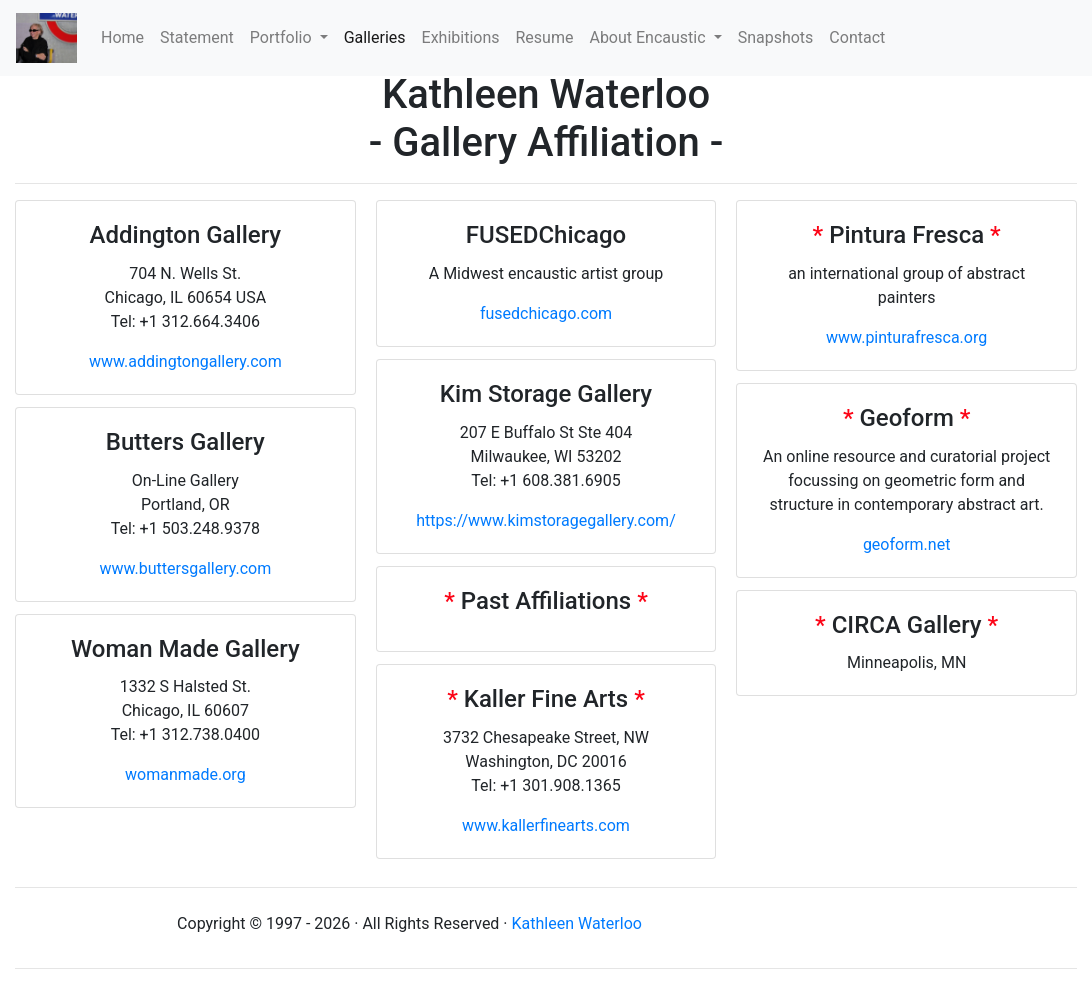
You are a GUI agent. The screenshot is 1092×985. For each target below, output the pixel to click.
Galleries (375, 37)
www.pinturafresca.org (906, 337)
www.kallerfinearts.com (546, 825)
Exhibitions (461, 37)
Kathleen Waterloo (577, 923)
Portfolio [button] (283, 37)
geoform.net (907, 544)
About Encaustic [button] (649, 37)
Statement (197, 37)
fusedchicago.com (546, 313)
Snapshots (776, 37)
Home (126, 36)
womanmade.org (185, 774)
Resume (545, 37)
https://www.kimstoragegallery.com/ (546, 520)
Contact (857, 37)
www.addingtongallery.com (185, 361)
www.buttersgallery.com (185, 568)
